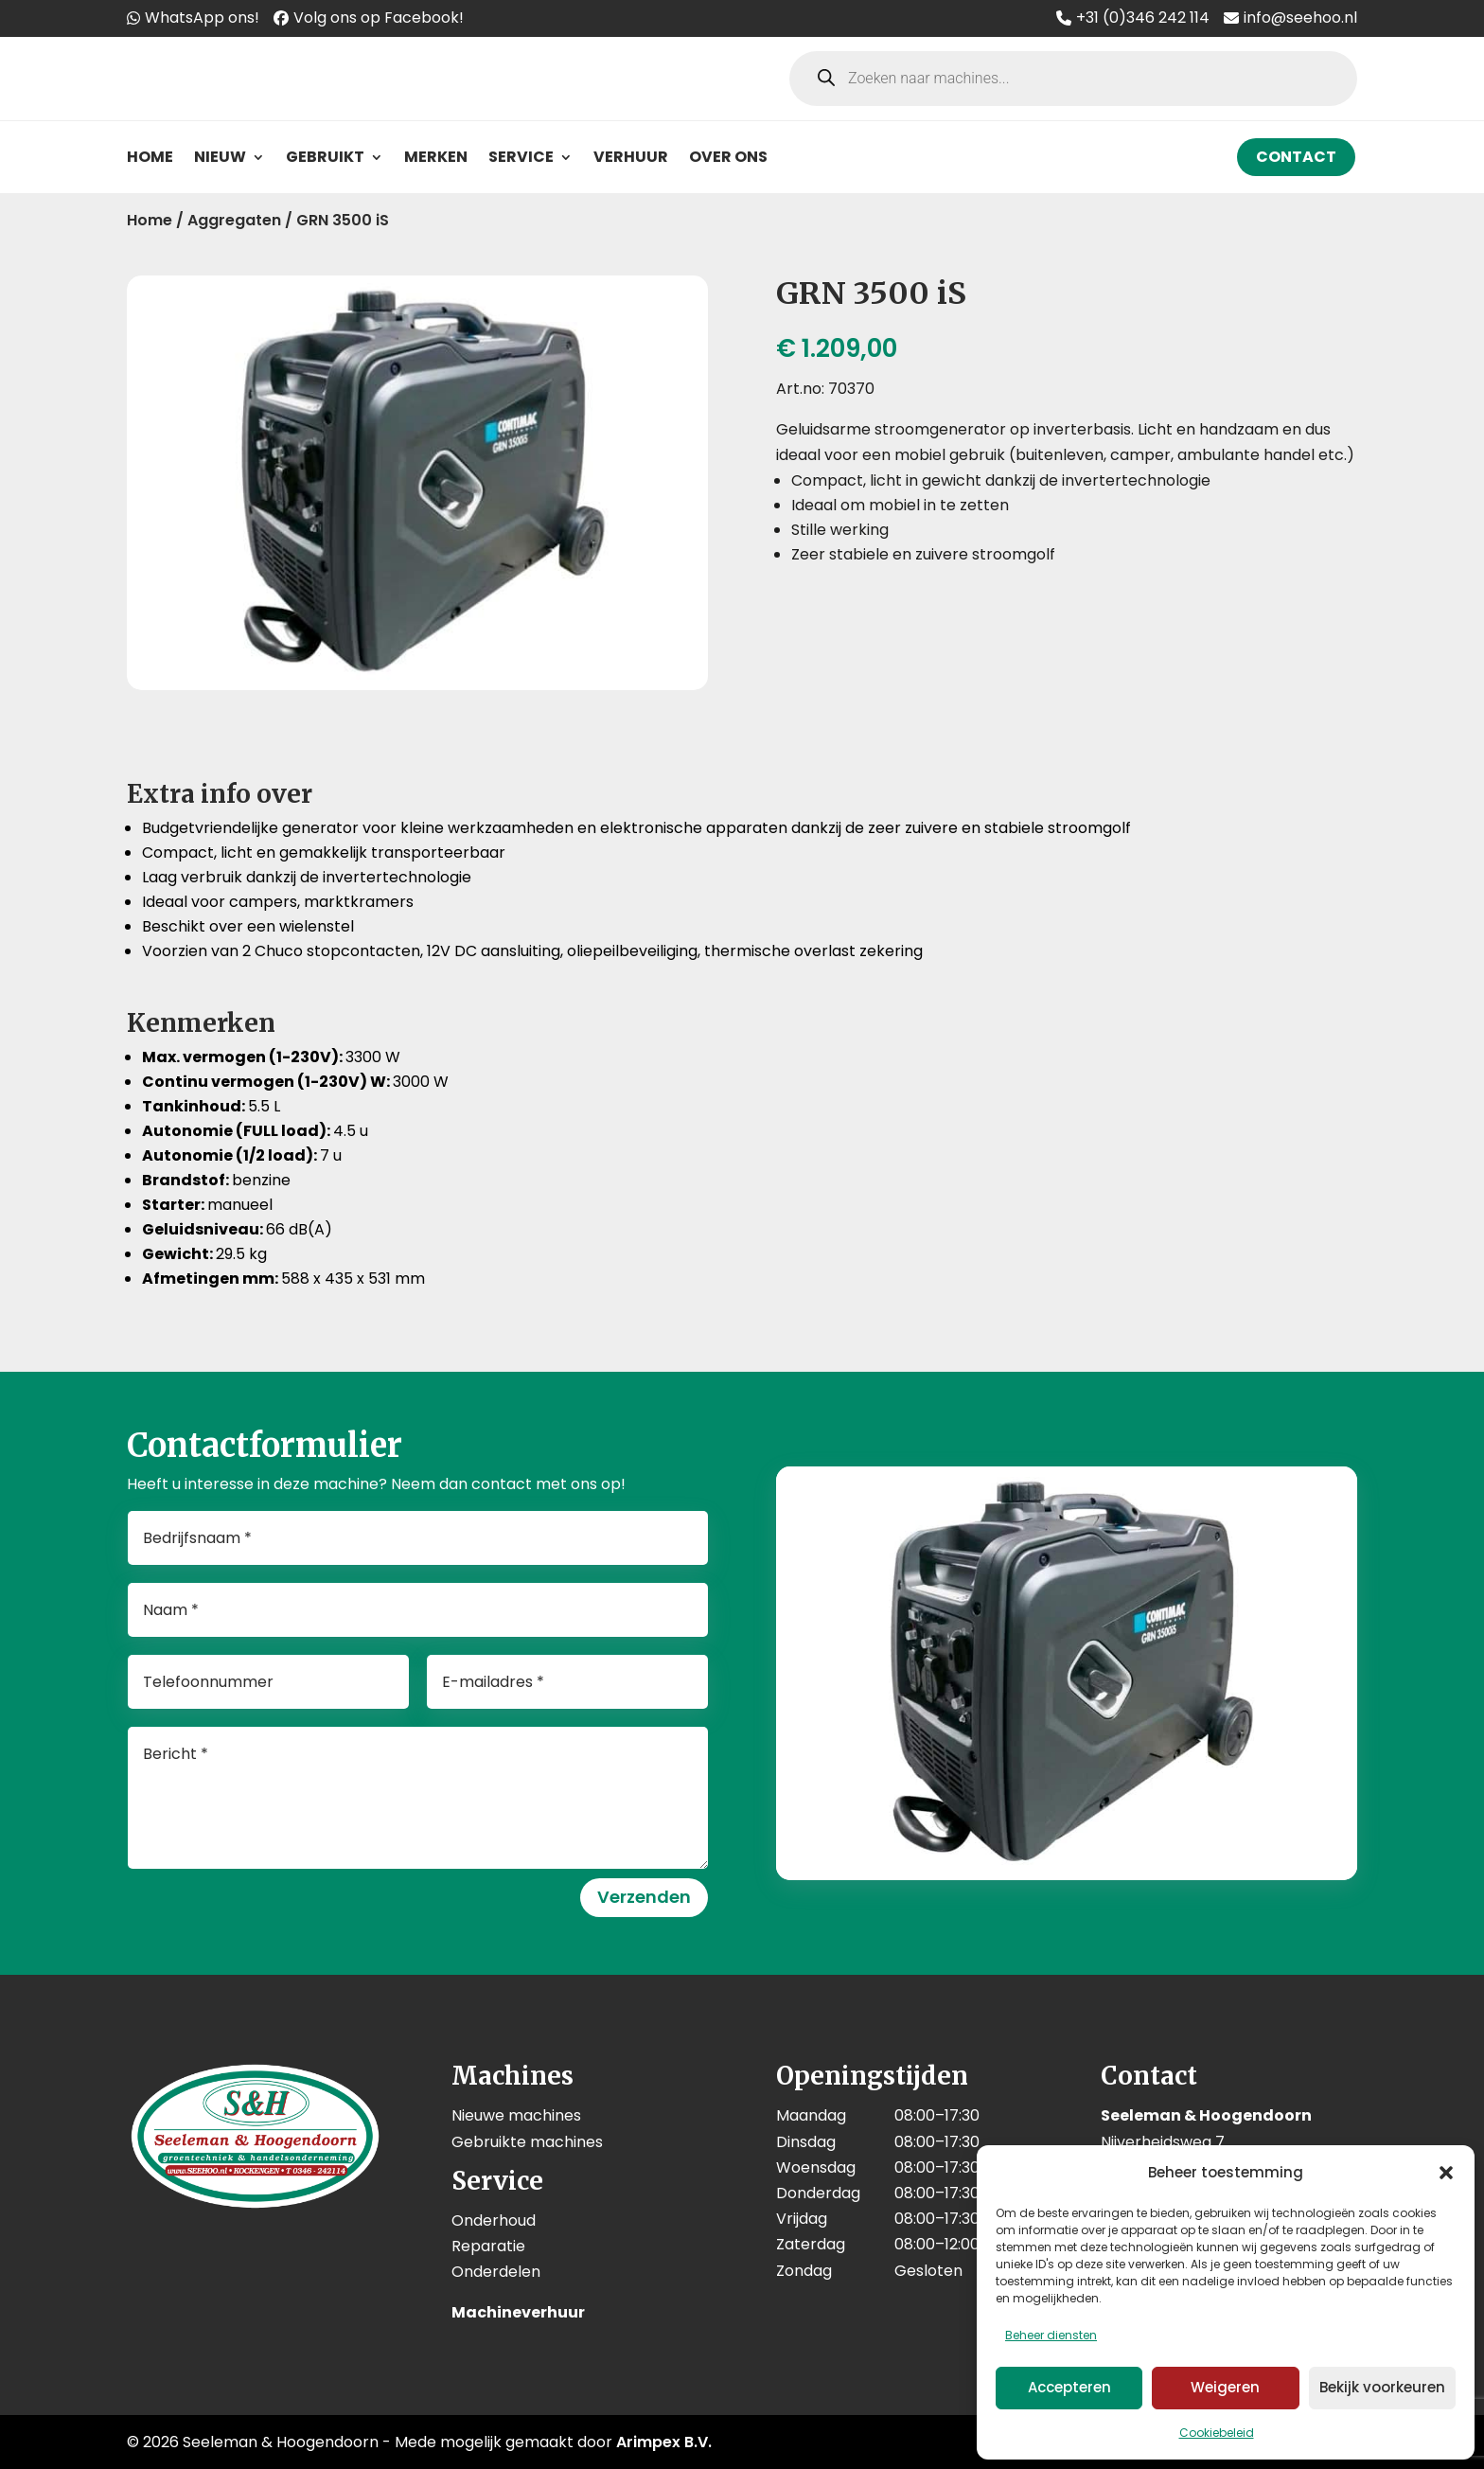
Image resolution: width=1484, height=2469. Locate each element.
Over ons (728, 157)
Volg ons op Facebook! (378, 17)
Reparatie (488, 2246)
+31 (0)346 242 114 (1143, 17)
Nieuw (220, 157)
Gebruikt (325, 157)
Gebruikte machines (527, 2142)
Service (521, 157)
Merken (436, 157)
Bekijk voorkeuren (1382, 2387)
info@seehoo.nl (1300, 17)
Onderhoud (493, 2220)
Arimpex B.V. (664, 2442)
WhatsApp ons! (202, 17)
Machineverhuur (518, 2312)
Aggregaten (234, 220)
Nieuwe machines (516, 2115)
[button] (1446, 2172)
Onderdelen (495, 2271)
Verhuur (630, 157)
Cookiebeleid (1216, 2433)
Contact (1296, 157)
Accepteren (1069, 2387)
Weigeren (1225, 2387)
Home (150, 157)
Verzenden (644, 1897)
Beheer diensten (1051, 2335)
